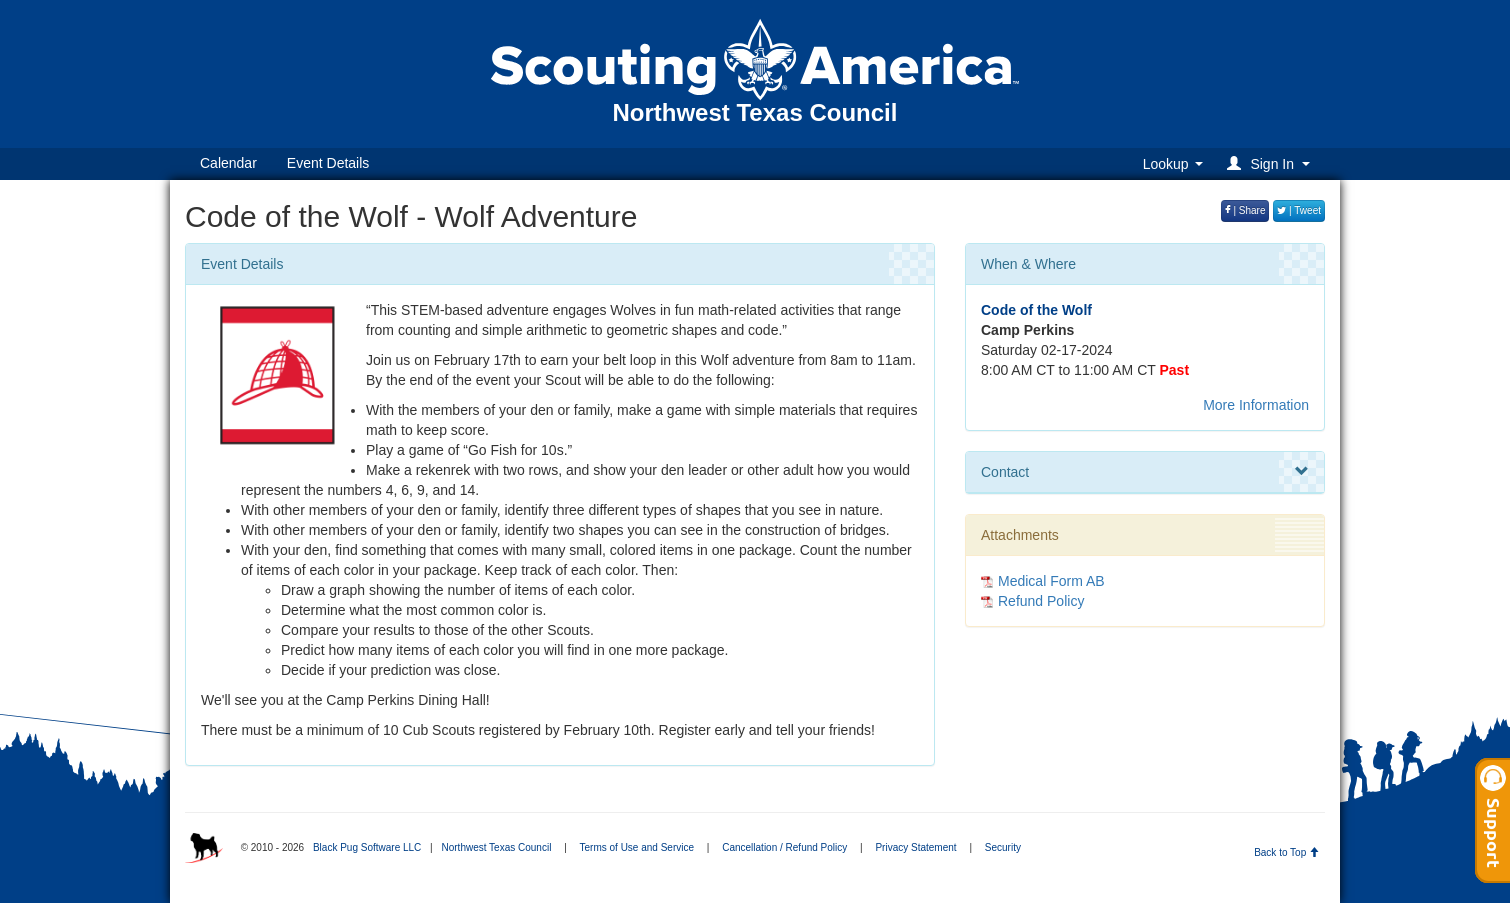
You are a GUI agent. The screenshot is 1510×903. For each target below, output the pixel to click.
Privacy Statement (915, 847)
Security (1003, 847)
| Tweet (1299, 210)
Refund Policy (1041, 601)
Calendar (228, 163)
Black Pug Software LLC (367, 847)
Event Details (328, 163)
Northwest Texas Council (496, 847)
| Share (1245, 210)
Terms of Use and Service (637, 847)
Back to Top (1286, 852)
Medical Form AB (1051, 581)
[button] (1271, 163)
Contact (1145, 472)
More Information (1256, 405)
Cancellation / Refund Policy (784, 847)
